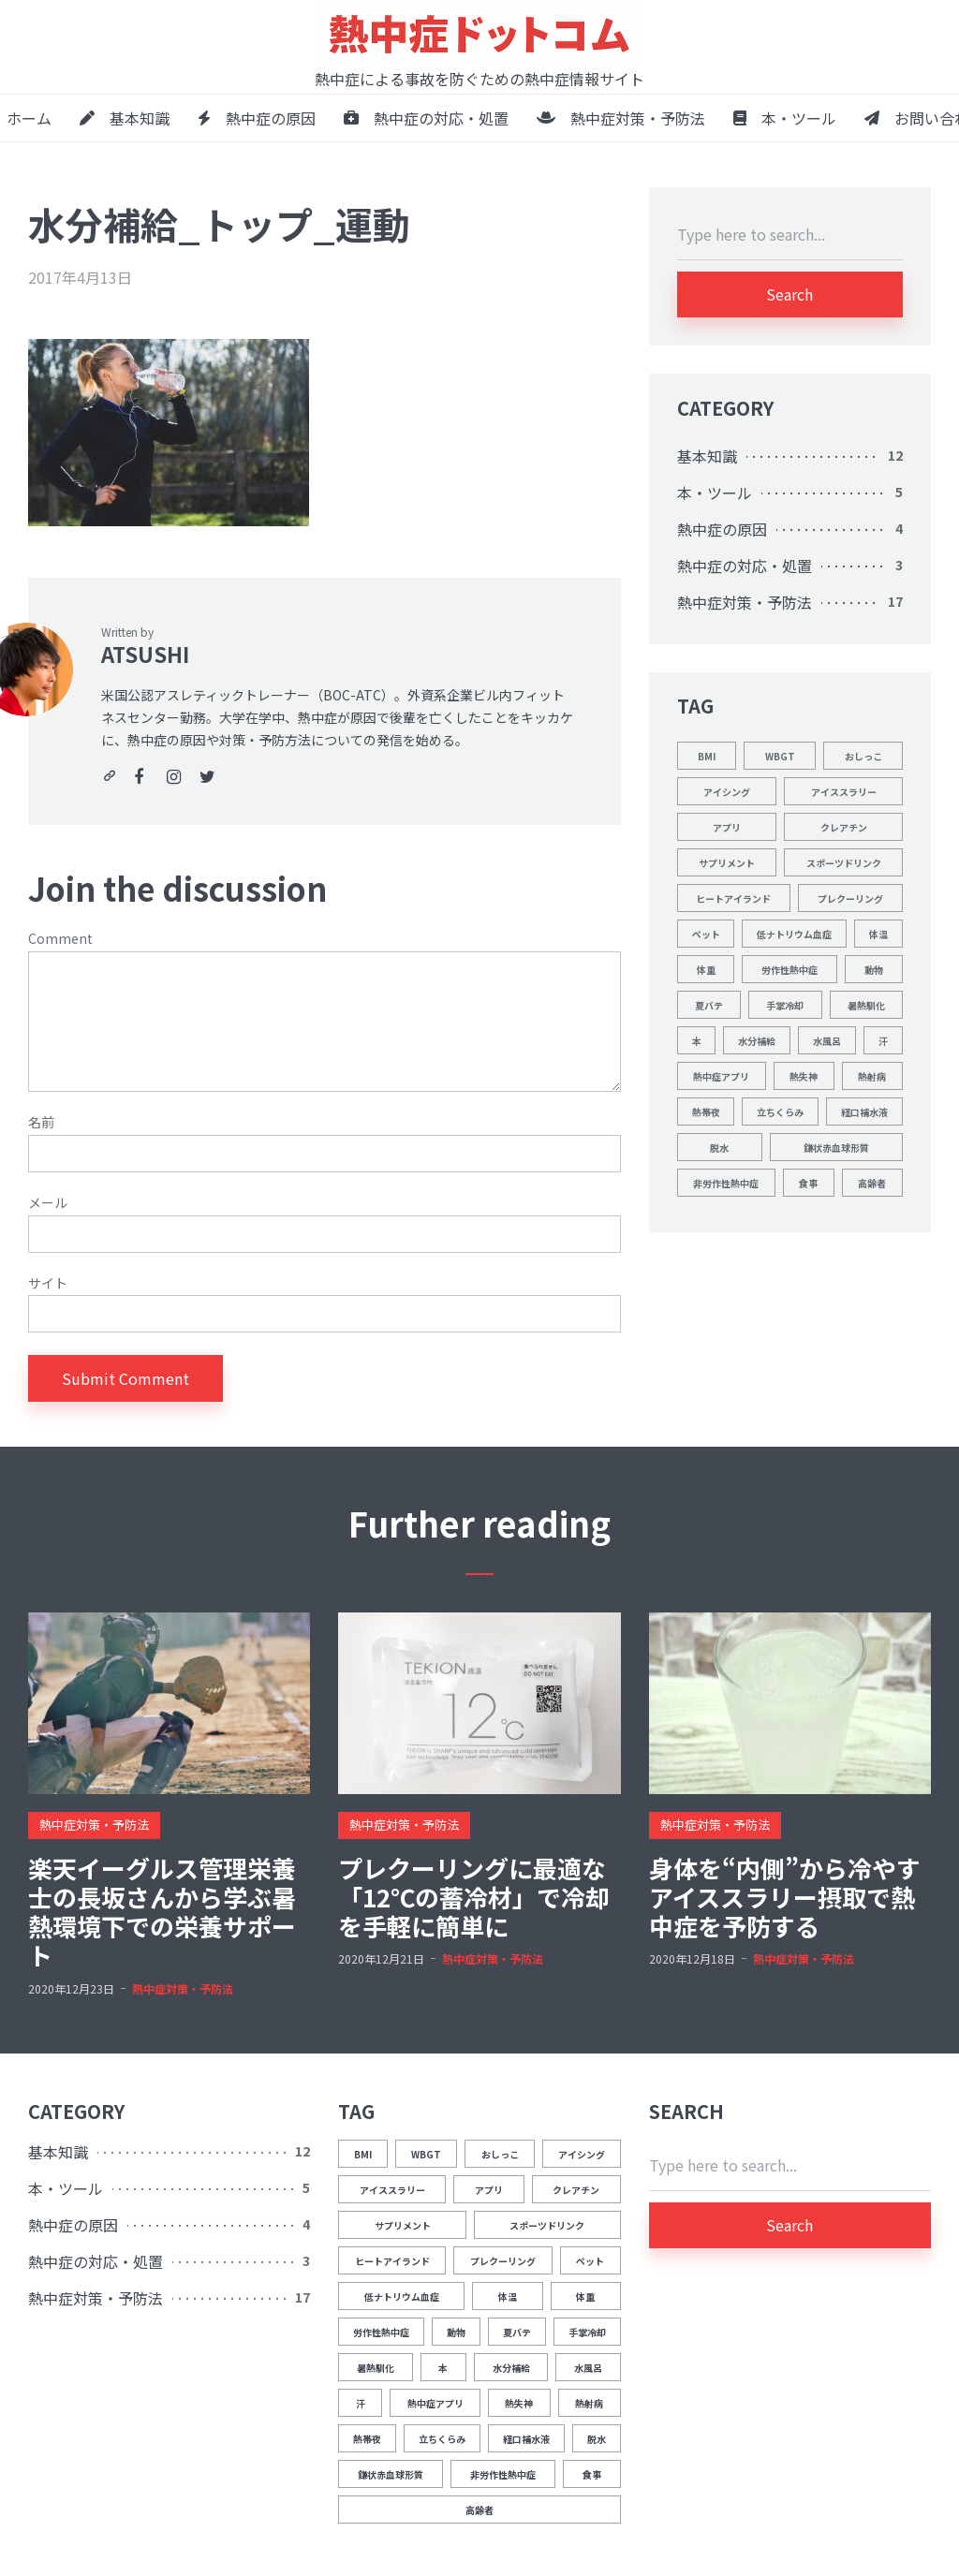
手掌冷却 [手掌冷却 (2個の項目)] (785, 1005)
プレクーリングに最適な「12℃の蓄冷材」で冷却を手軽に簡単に (474, 1897)
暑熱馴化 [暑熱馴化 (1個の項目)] (866, 1005)
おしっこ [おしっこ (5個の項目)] (863, 756)
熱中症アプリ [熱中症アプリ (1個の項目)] (721, 1076)
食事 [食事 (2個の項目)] (808, 1183)
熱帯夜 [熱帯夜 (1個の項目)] (706, 1112)
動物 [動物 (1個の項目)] (873, 970)
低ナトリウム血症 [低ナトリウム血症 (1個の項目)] (794, 934)
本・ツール (784, 118)
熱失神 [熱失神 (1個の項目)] (803, 1076)
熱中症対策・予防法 (621, 118)
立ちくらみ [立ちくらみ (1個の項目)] (780, 1112)
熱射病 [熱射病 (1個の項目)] (872, 1076)
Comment (60, 939)
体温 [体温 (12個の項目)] (878, 934)
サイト (47, 1283)
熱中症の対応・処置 (426, 118)
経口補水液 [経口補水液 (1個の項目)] (864, 1112)
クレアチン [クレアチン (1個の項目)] (843, 827)
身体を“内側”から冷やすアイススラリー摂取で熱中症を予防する (785, 1897)
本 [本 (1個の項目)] (696, 1041)
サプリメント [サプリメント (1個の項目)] (727, 863)
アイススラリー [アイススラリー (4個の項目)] (844, 792)
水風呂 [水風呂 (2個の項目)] (827, 1041)
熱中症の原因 (257, 118)
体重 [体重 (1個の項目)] (706, 970)
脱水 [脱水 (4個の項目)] (719, 1148)
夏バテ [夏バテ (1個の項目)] (709, 1005)
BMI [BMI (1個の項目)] (707, 756)
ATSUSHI (145, 654)
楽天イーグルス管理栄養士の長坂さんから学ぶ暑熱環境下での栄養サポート (162, 1911)
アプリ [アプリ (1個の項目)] (727, 827)
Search (789, 294)
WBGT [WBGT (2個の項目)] (780, 756)
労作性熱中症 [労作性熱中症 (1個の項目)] (789, 970)
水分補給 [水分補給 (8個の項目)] (756, 1041)
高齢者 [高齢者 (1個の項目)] (872, 1183)
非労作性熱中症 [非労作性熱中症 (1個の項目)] (726, 1183)
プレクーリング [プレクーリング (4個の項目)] (850, 898)
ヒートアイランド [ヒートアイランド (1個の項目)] (733, 898)
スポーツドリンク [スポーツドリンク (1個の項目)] (843, 863)
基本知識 (125, 118)
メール (47, 1203)
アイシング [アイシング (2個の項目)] (726, 792)
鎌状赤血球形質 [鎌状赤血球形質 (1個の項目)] (836, 1148)
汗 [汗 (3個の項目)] (883, 1041)
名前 (41, 1122)
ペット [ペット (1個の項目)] (706, 934)
